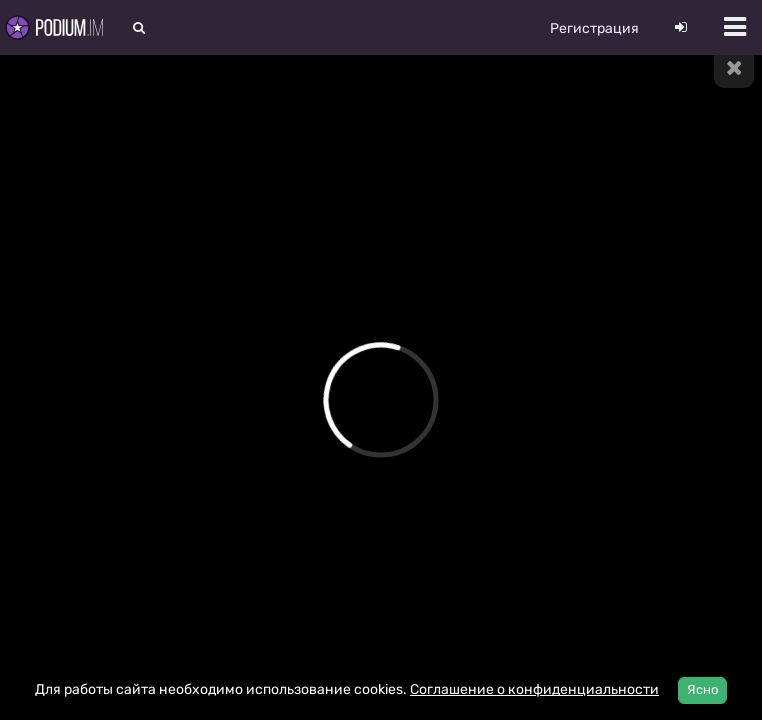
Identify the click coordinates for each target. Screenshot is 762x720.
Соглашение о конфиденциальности (534, 689)
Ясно (702, 689)
